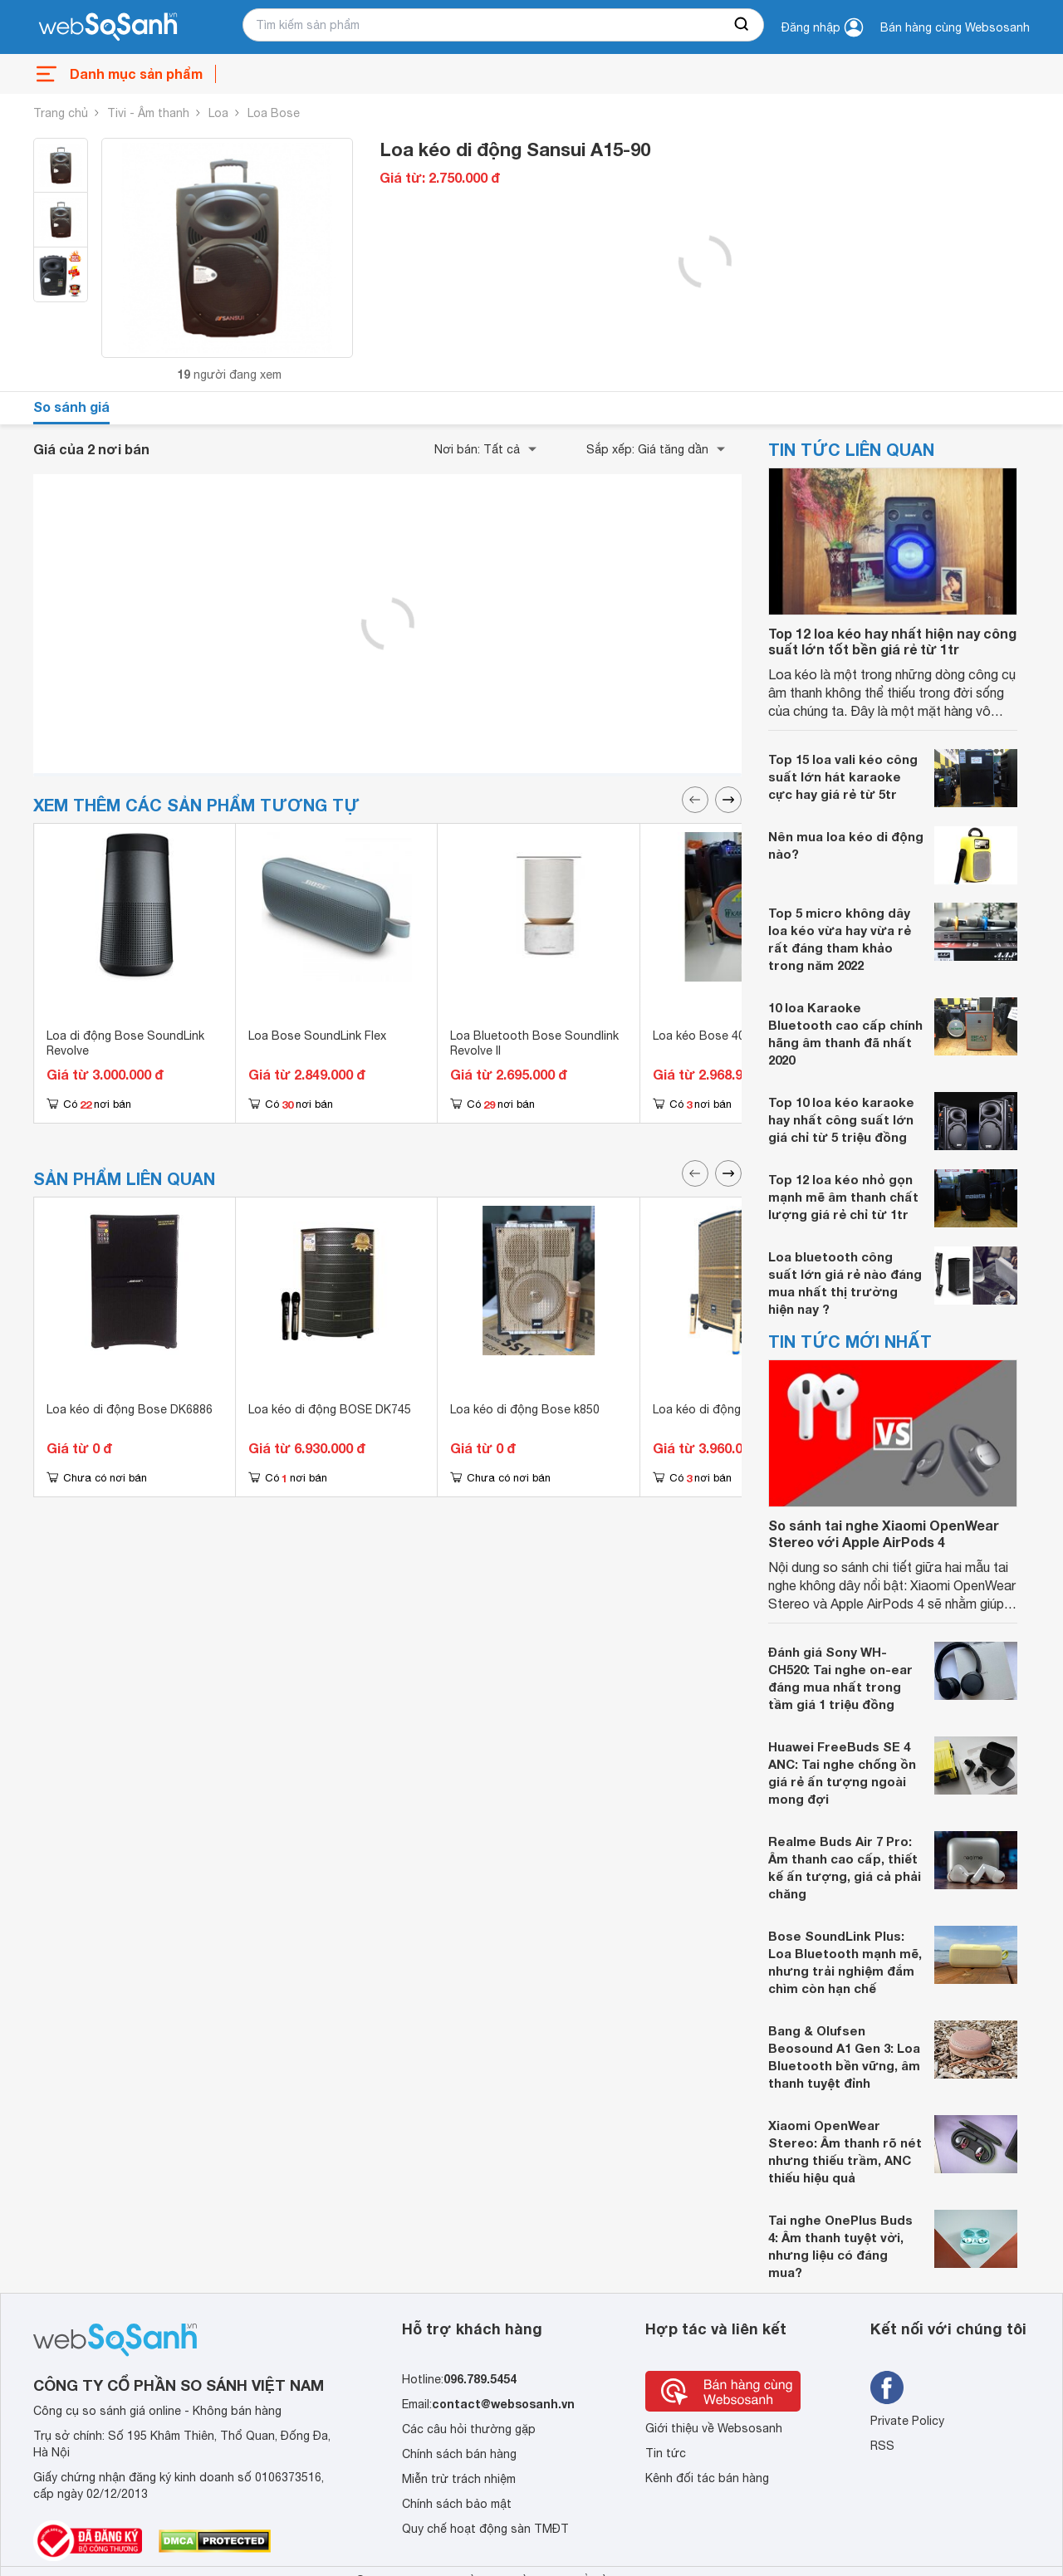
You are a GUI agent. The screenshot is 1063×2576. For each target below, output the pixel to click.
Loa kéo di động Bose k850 (525, 1409)
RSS (882, 2445)
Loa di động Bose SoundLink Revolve (125, 1043)
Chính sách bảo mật (457, 2503)
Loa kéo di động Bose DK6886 (130, 1409)
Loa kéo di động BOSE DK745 (329, 1409)
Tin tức (665, 2453)
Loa (218, 113)
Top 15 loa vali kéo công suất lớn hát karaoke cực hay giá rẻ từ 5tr (843, 776)
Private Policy (907, 2420)
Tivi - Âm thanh (148, 113)
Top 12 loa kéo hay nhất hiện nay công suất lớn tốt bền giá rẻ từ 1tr (892, 641)
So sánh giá (71, 406)
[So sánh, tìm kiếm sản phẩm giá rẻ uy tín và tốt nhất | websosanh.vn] (108, 27)
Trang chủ (60, 113)
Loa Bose (273, 113)
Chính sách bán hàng (459, 2454)
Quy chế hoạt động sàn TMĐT (485, 2528)
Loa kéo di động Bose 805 (724, 1409)
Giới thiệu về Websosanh (713, 2428)
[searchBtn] (742, 25)
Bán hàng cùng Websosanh (955, 27)
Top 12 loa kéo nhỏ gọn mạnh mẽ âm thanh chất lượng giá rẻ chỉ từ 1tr (843, 1197)
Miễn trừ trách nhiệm (459, 2478)
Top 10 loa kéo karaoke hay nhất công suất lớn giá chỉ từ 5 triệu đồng (841, 1119)
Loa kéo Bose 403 (702, 1035)
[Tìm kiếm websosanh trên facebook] (887, 2387)
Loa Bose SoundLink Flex (317, 1035)
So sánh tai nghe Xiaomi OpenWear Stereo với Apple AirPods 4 (883, 1533)
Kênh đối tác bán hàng (707, 2478)
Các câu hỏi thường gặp (469, 2429)
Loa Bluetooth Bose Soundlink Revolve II (534, 1043)
